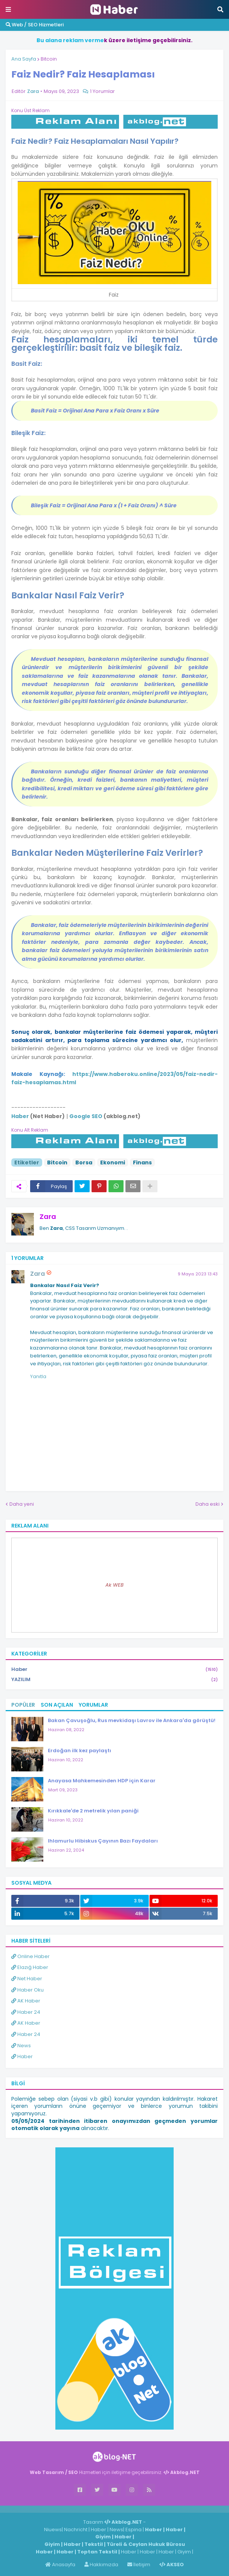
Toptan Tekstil (97, 2551)
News (21, 2045)
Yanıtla (38, 1376)
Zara (48, 1216)
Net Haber (26, 1978)
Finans (142, 1162)
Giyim (103, 2536)
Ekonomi (112, 1162)
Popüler (23, 1705)
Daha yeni (21, 1504)
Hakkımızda (101, 2564)
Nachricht (76, 2529)
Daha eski (207, 1504)
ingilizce (78, 2509)
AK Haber (25, 2000)
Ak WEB (114, 1585)
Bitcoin (49, 58)
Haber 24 (25, 2012)
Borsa (83, 1162)
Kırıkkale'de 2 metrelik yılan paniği (93, 1810)
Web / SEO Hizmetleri (35, 24)
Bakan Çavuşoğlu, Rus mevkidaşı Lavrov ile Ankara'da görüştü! (131, 1720)
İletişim (138, 2564)
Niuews (53, 2529)
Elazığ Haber (29, 1967)
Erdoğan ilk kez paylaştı (79, 1750)
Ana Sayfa (23, 58)
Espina (133, 2529)
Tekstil (93, 2544)
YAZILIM (114, 1679)
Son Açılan (57, 1705)
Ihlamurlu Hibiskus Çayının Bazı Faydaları (103, 1840)
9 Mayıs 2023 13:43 (198, 1274)
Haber (114, 1670)
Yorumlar (93, 1705)
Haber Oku (27, 1989)
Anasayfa (60, 2564)
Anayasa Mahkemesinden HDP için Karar (102, 1780)
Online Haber (30, 1956)
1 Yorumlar (102, 91)
